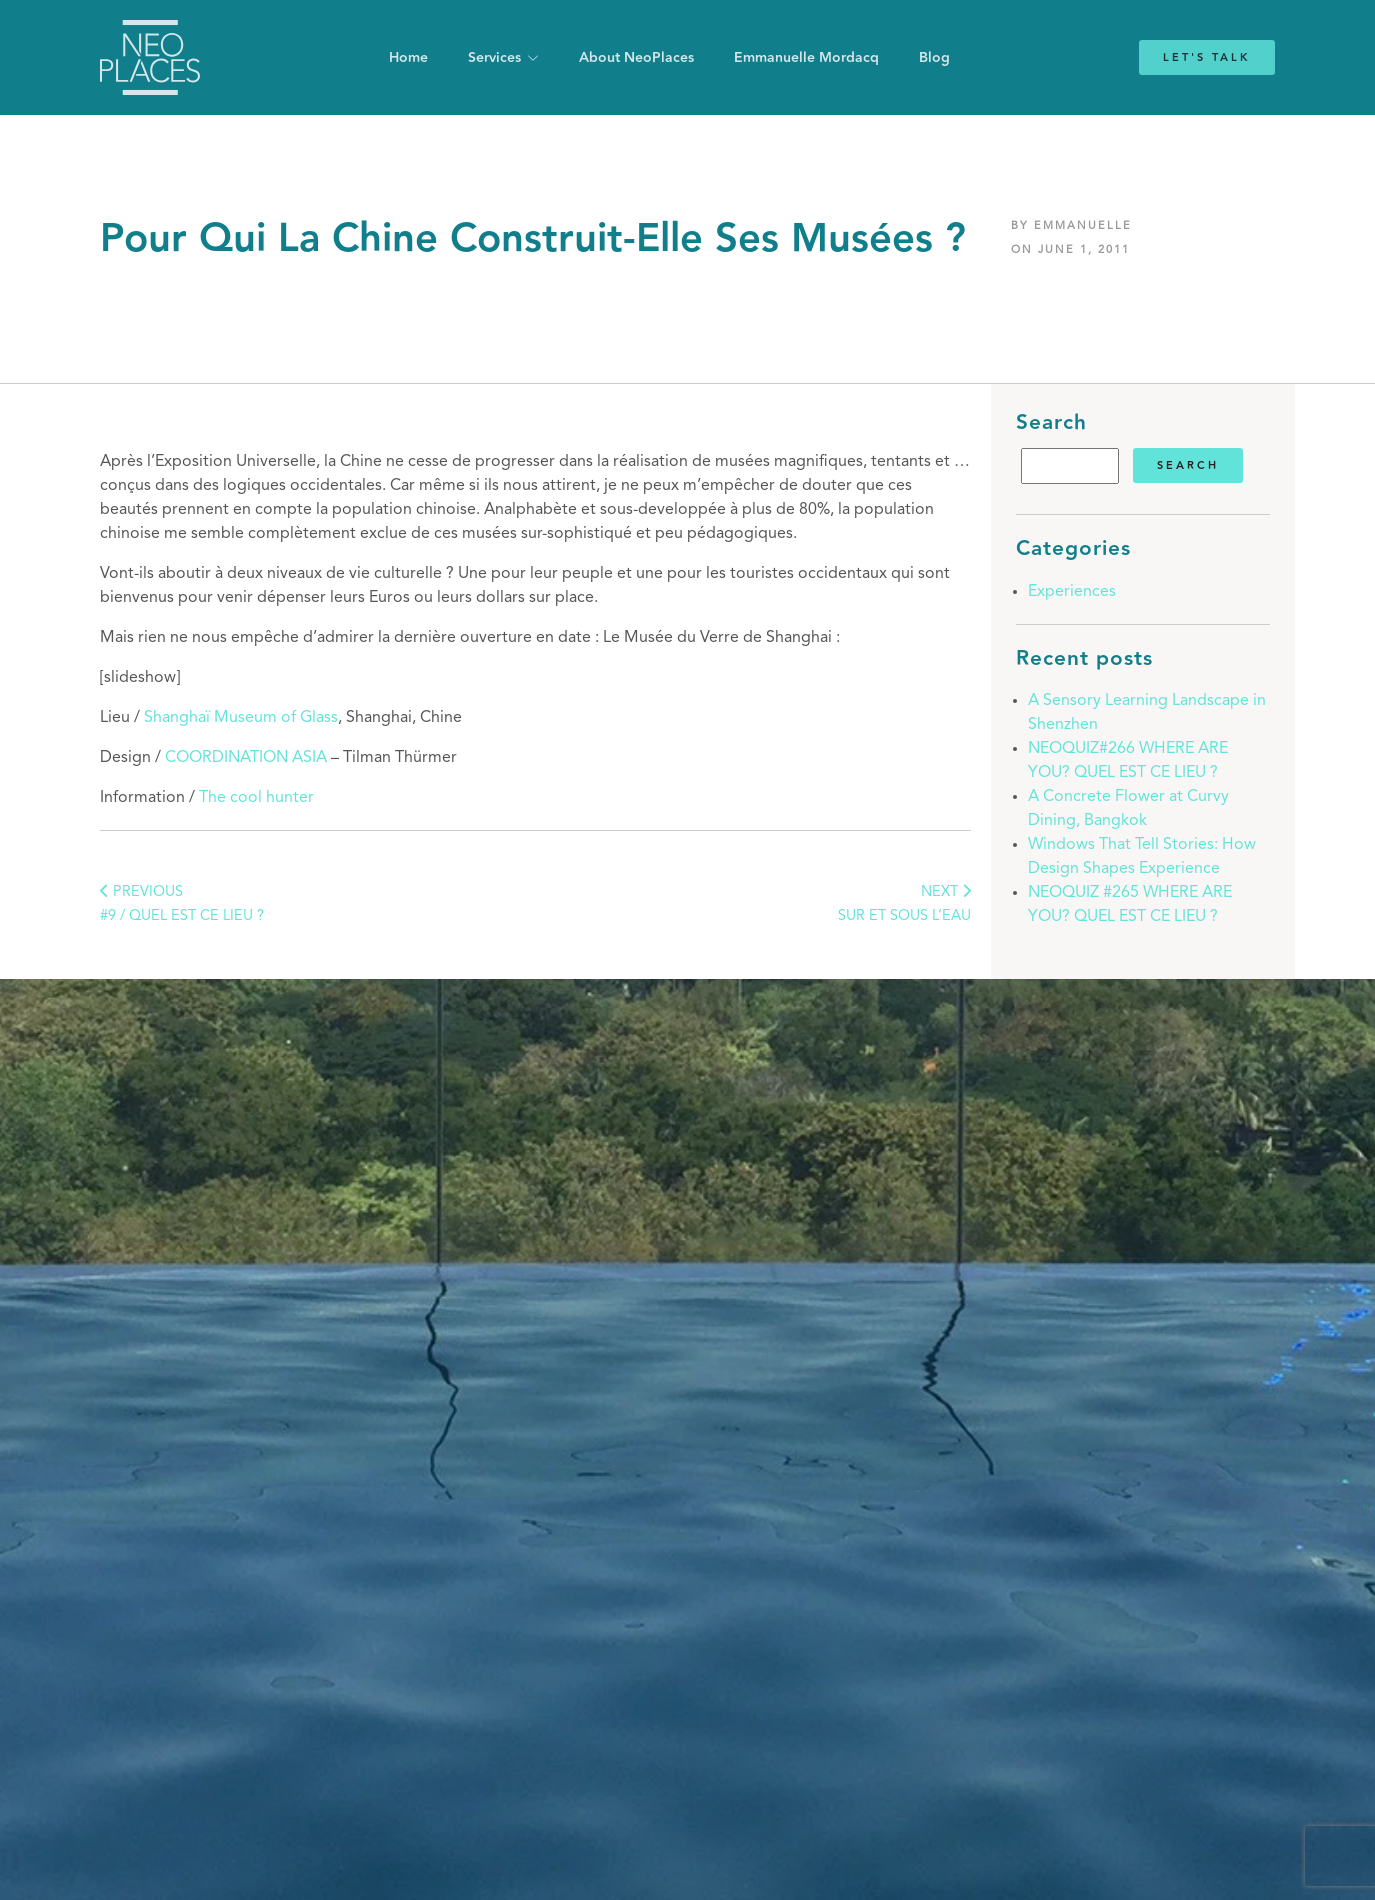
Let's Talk (1207, 57)
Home (408, 58)
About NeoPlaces (636, 58)
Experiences (1072, 592)
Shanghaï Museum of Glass (241, 718)
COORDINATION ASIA (246, 758)
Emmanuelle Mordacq (806, 58)
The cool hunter (256, 798)
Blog (934, 58)
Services (494, 58)
